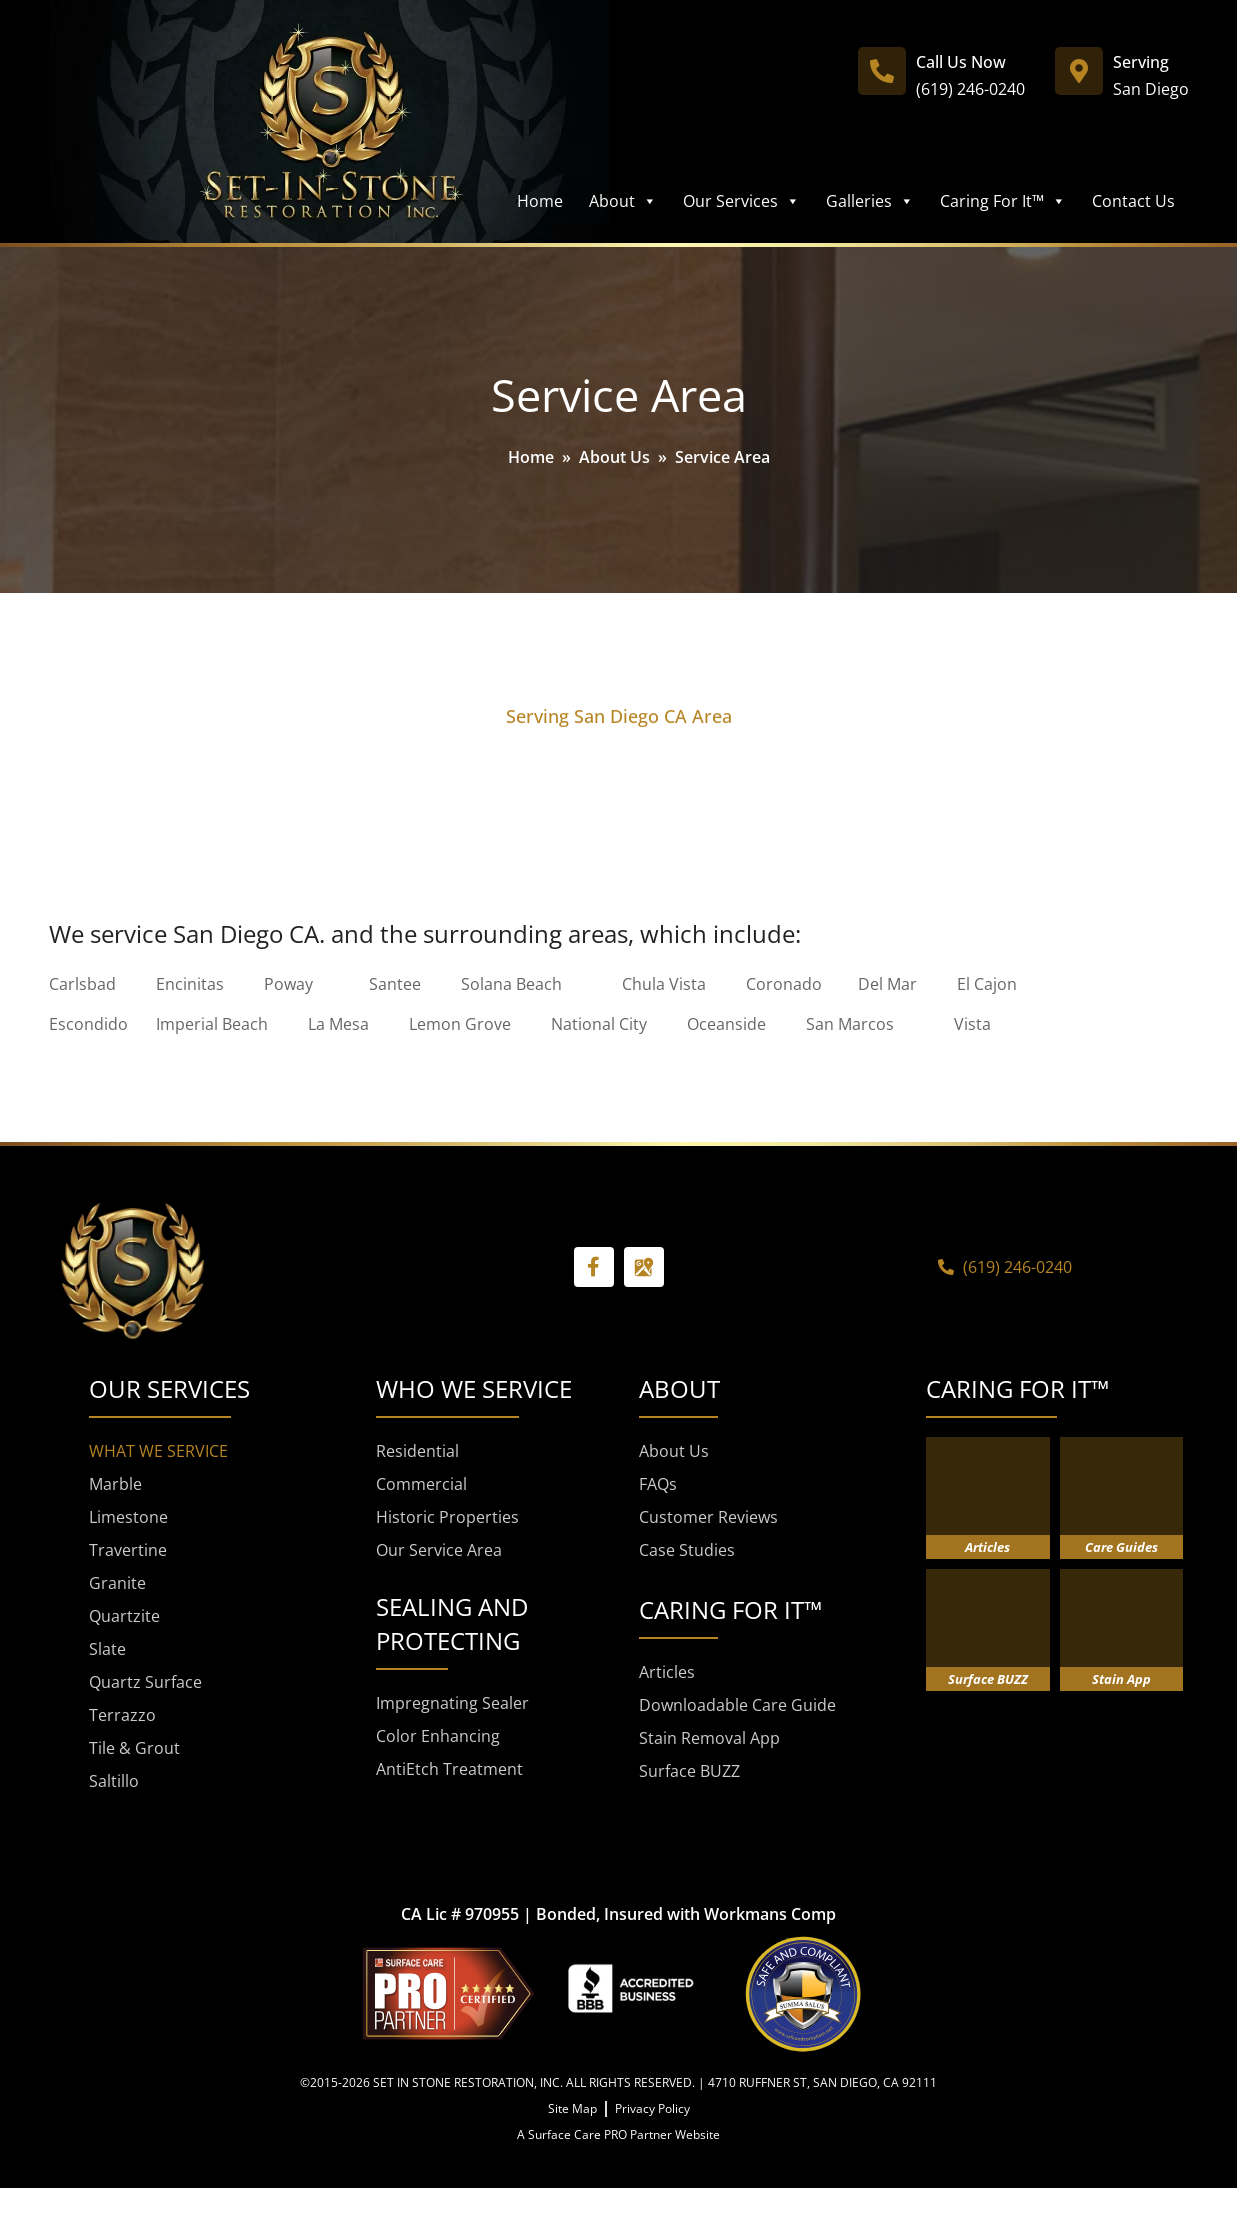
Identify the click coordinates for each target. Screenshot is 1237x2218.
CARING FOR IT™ (1017, 1388)
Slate (107, 1649)
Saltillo (114, 1781)
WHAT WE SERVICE (158, 1451)
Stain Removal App (709, 1738)
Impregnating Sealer (452, 1703)
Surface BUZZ (689, 1771)
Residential (417, 1451)
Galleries (870, 201)
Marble (115, 1484)
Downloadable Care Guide (737, 1705)
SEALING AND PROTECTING (452, 1623)
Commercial (421, 1484)
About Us (614, 457)
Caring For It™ (1003, 201)
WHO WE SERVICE (474, 1388)
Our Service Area (439, 1550)
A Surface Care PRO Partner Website (618, 2134)
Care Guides (1121, 1547)
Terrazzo (122, 1715)
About (623, 201)
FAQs (658, 1484)
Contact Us (1133, 201)
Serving (1141, 62)
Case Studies (687, 1550)
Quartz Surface (145, 1682)
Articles (667, 1672)
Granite (117, 1583)
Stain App (1121, 1679)
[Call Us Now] (882, 71)
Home (540, 201)
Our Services (741, 201)
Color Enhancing (438, 1736)
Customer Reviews (708, 1517)
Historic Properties (447, 1517)
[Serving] (1079, 71)
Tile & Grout (134, 1748)
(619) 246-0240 (970, 89)
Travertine (128, 1550)
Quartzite (124, 1616)
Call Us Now (961, 62)
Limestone (128, 1517)
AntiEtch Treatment (449, 1769)
